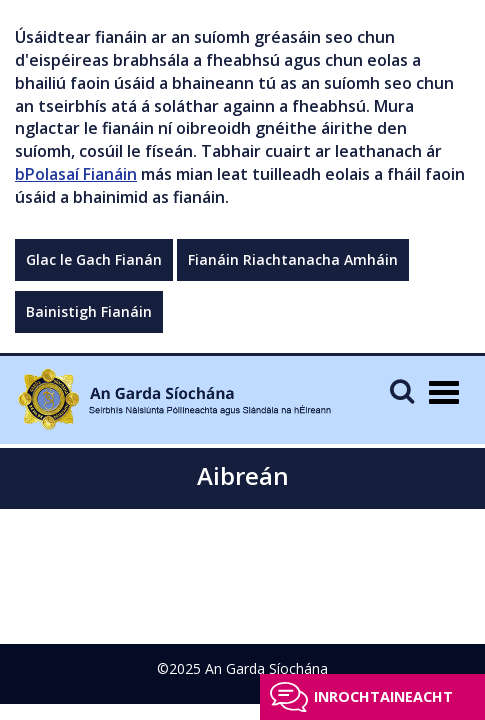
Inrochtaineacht (383, 696)
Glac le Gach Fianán (94, 259)
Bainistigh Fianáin (89, 311)
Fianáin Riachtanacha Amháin (293, 259)
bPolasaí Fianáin (76, 174)
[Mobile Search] (402, 390)
